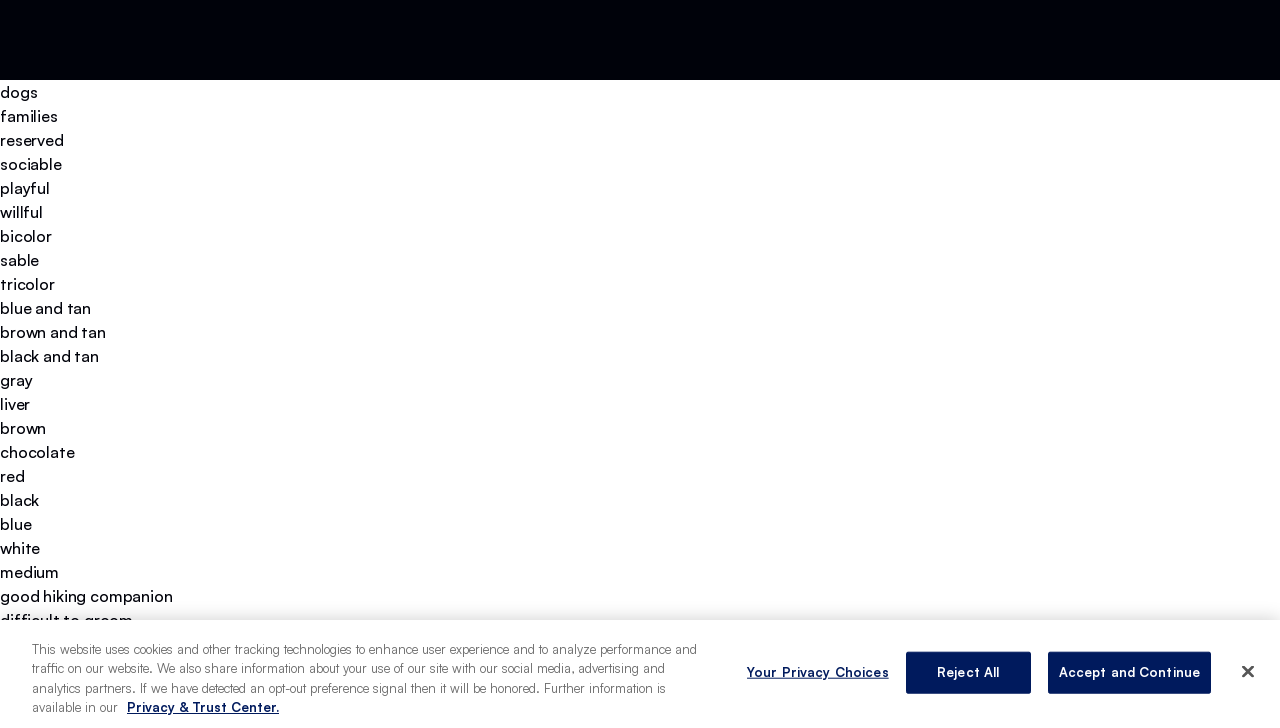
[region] (640, 674)
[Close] (1248, 671)
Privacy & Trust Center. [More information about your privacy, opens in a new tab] (203, 707)
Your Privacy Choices (818, 672)
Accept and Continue (1129, 672)
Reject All (968, 672)
